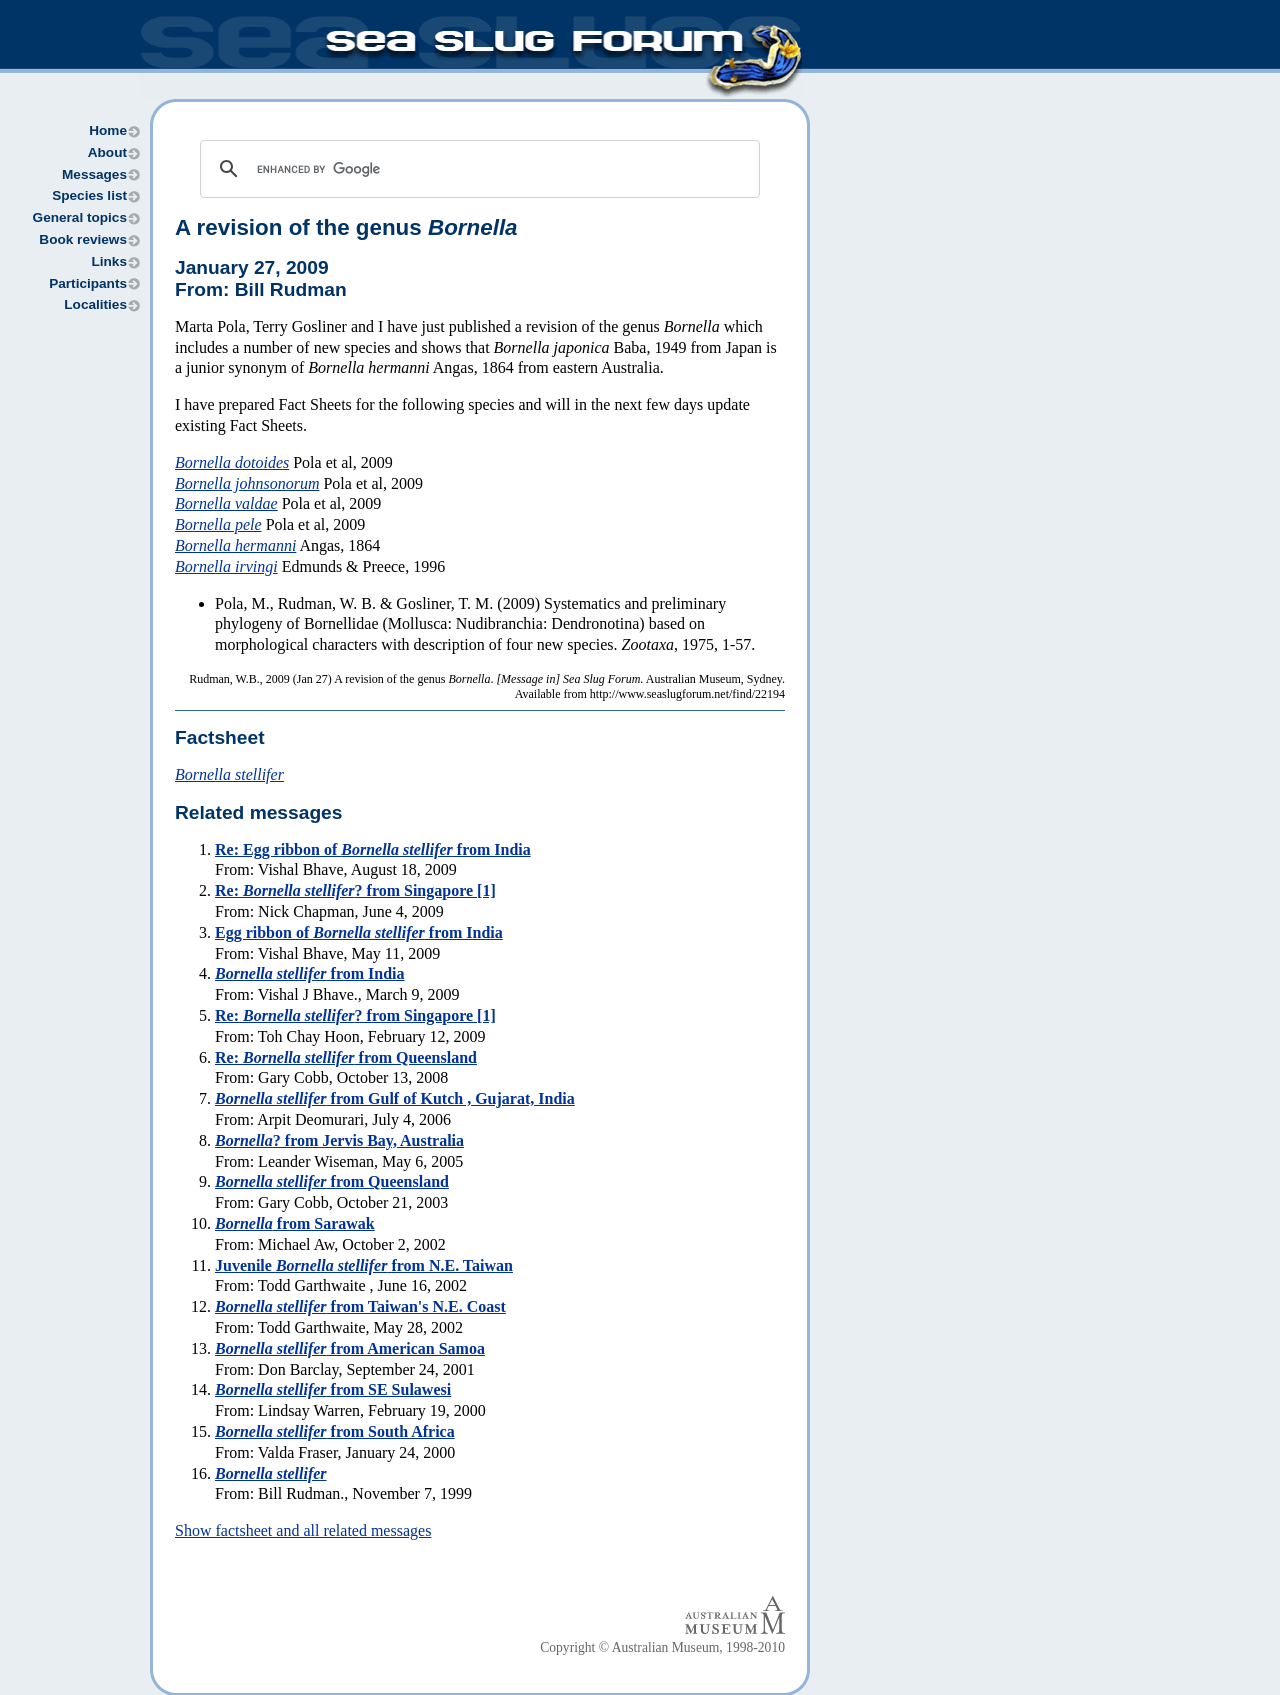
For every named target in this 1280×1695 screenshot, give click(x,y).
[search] (477, 169)
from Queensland (332, 1181)
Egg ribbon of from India (359, 932)
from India (310, 973)
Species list (89, 195)
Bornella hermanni (235, 545)
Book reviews (83, 239)
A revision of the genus (346, 227)
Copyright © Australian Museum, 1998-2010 (662, 1647)
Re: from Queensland (346, 1057)
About (107, 152)
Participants (88, 283)
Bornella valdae (226, 503)
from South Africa (335, 1431)
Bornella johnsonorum (247, 483)
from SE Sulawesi (333, 1389)
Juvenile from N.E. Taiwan (364, 1265)
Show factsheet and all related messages (303, 1530)
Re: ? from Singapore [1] (355, 890)
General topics (80, 217)
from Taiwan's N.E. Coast (360, 1306)
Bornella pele (218, 524)
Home (108, 130)
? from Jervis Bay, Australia (339, 1140)
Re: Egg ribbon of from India (373, 849)
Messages (94, 174)
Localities (95, 304)
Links (109, 261)
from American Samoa (350, 1348)
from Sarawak (295, 1223)
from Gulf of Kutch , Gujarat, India (395, 1098)
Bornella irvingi (226, 566)
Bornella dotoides (232, 462)
